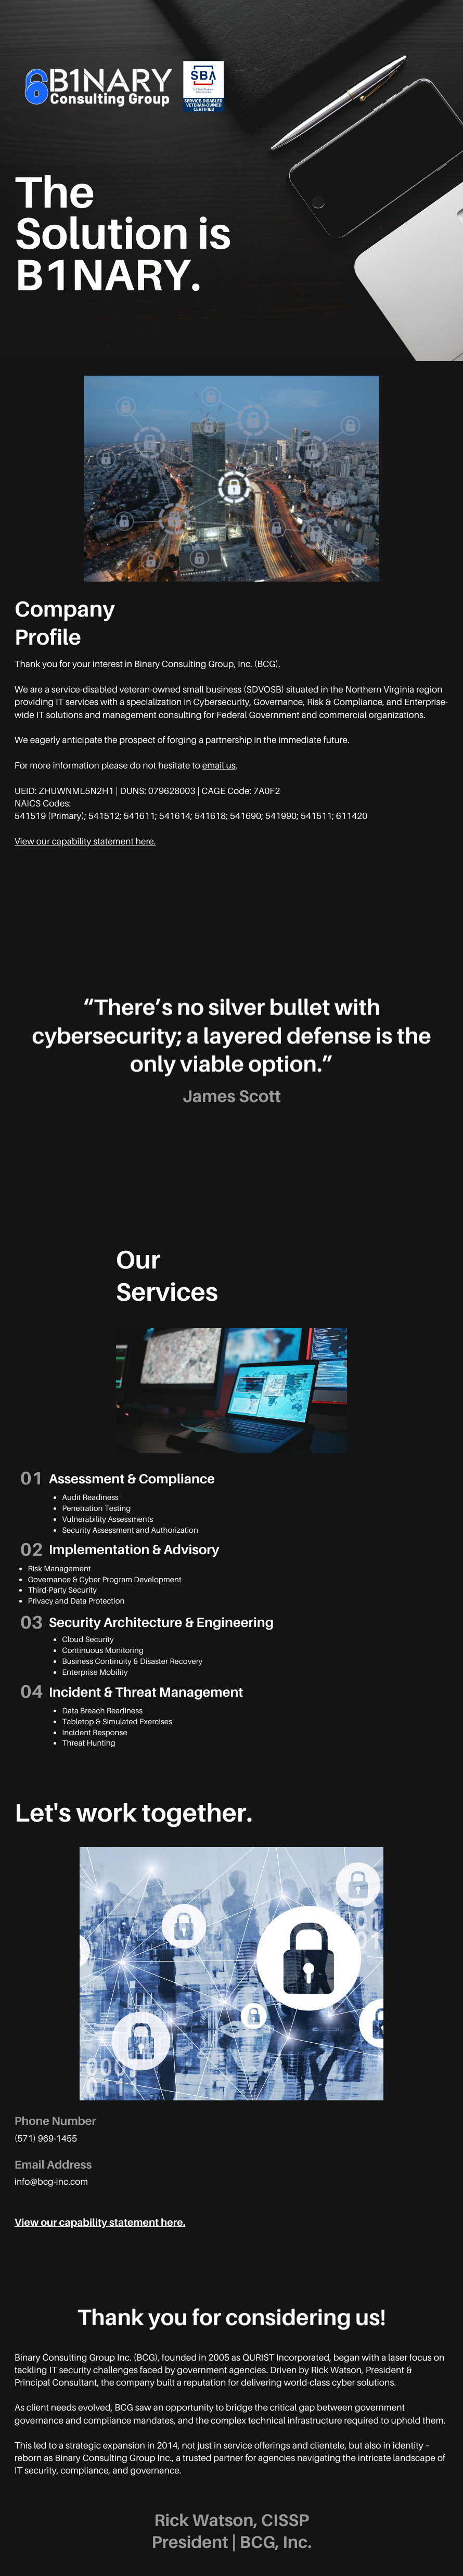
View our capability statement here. (85, 841)
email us (219, 765)
